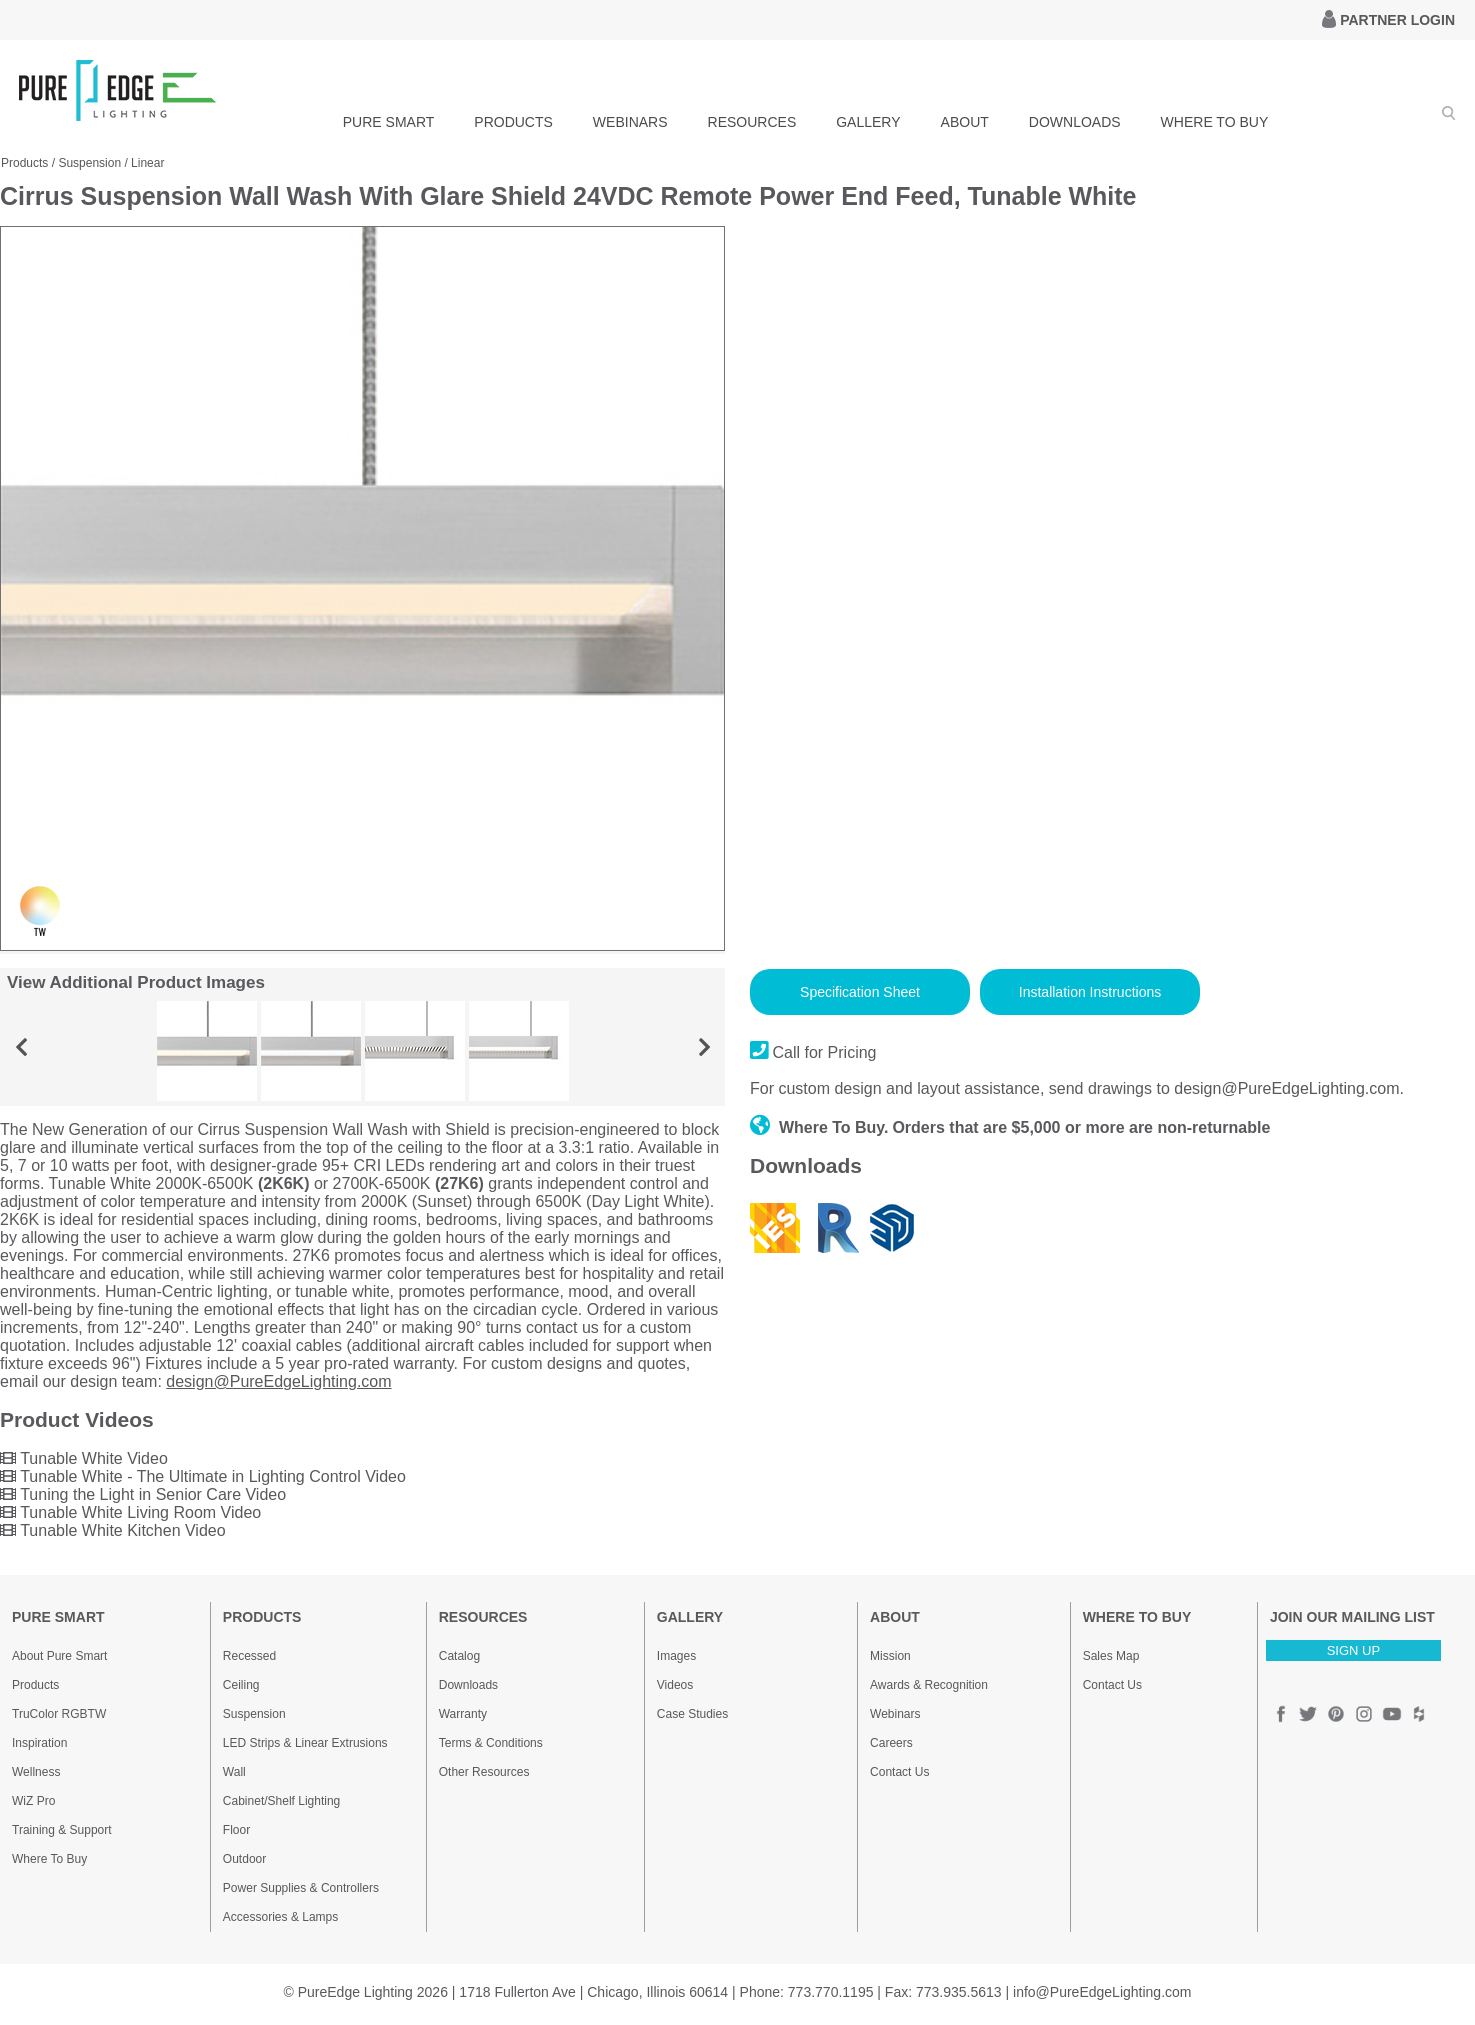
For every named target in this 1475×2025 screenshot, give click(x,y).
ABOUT (965, 122)
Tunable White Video (84, 1458)
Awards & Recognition (929, 1685)
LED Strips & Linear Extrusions (305, 1743)
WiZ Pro (33, 1801)
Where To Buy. (819, 1127)
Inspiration (39, 1743)
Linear (147, 163)
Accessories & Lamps (280, 1917)
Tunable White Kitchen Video (113, 1530)
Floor (236, 1830)
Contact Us (899, 1772)
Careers (891, 1743)
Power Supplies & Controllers (301, 1888)
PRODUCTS (513, 122)
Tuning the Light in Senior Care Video (143, 1494)
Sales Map (1111, 1656)
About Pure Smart (59, 1656)
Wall (234, 1772)
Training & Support (62, 1830)
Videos (675, 1685)
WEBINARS (630, 122)
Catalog (459, 1656)
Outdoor (244, 1859)
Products (24, 163)
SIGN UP (1353, 1650)
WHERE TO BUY (1215, 122)
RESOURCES (752, 122)
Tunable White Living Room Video (130, 1512)
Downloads (468, 1685)
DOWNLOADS (1075, 122)
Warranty (463, 1714)
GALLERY (868, 122)
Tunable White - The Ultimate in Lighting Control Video (203, 1476)
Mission (890, 1656)
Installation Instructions (1090, 992)
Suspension (89, 163)
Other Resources (484, 1772)
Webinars (895, 1714)
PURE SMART (389, 122)
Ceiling (241, 1685)
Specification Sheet (860, 992)
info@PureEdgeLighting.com (1102, 1992)
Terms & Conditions (491, 1743)
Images (676, 1656)
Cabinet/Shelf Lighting (281, 1801)
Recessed (249, 1656)
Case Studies (692, 1714)
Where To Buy (49, 1859)
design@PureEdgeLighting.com (278, 1381)
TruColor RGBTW (59, 1714)
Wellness (36, 1772)
